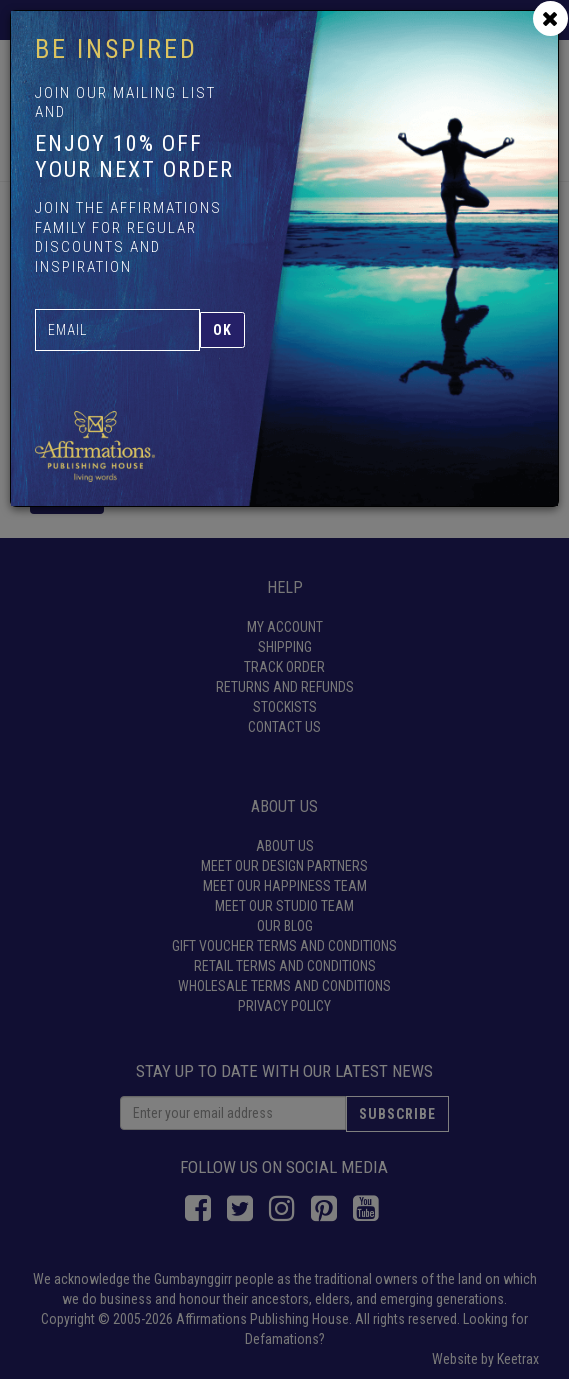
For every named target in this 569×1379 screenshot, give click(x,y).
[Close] (550, 18)
